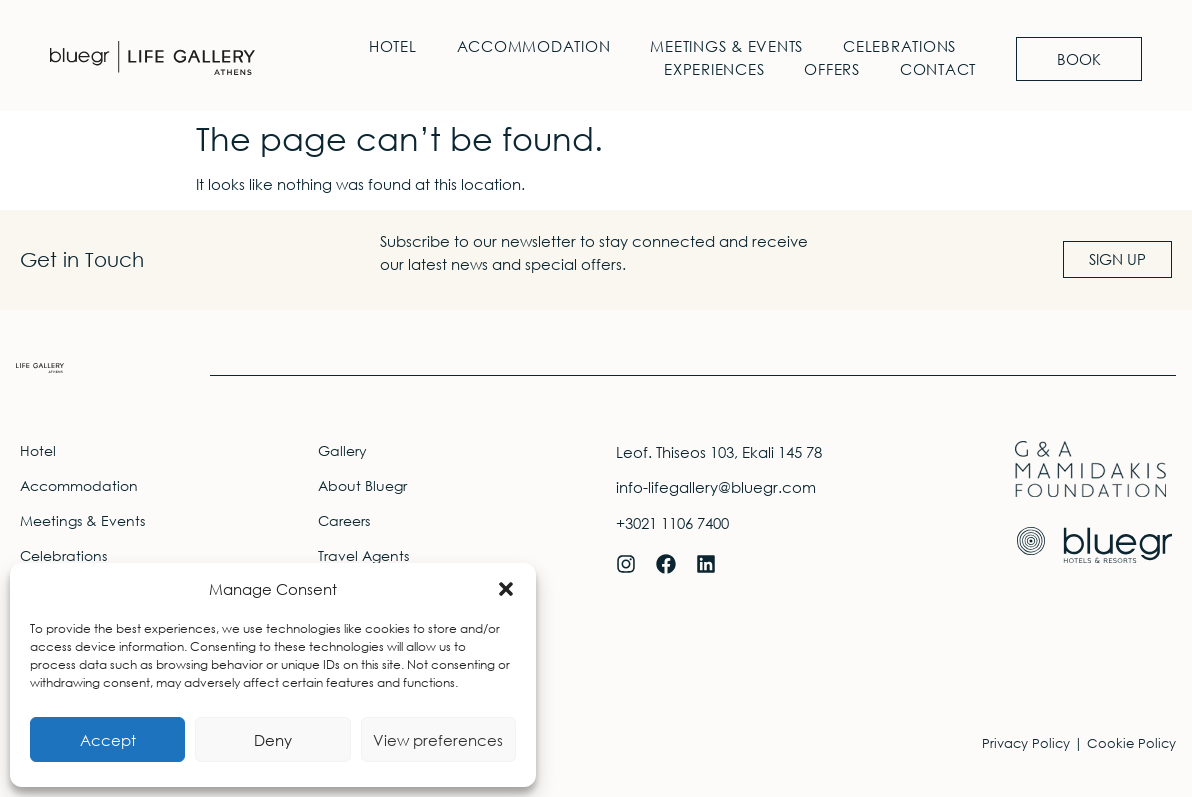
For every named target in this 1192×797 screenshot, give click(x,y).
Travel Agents (363, 555)
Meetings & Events (726, 46)
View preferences (438, 740)
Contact (938, 69)
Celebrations (899, 46)
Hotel (393, 46)
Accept (108, 740)
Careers (344, 520)
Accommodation (534, 46)
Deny (273, 740)
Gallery (342, 450)
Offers (832, 69)
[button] (506, 589)
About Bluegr (362, 485)
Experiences (714, 69)
